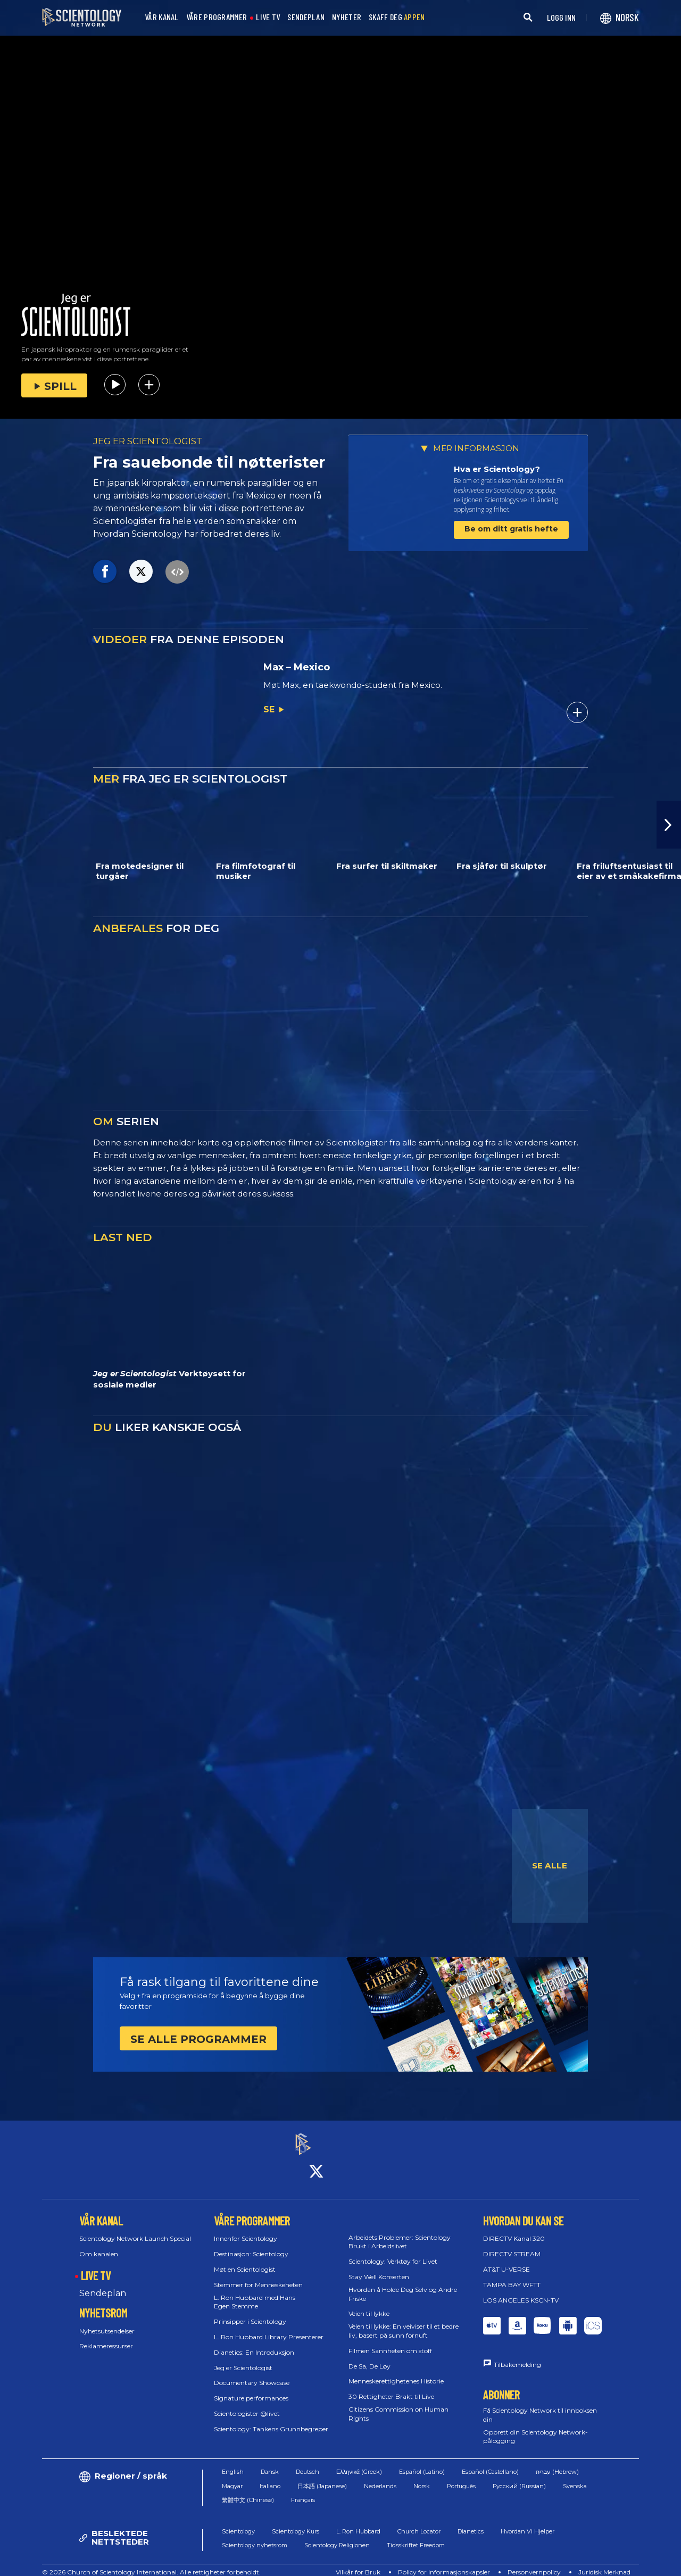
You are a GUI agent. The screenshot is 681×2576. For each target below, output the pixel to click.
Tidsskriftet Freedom (416, 2536)
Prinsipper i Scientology (250, 2312)
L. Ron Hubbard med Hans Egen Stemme (254, 2292)
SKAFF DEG (397, 17)
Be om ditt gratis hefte (511, 529)
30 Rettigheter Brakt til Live (391, 2387)
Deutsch (307, 2462)
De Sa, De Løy (369, 2357)
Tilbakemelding (517, 2355)
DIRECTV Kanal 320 (514, 2229)
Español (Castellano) (490, 2462)
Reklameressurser (106, 2337)
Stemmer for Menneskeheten (258, 2275)
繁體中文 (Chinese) (248, 2491)
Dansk (270, 2462)
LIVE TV (268, 17)
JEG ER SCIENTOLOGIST (148, 441)
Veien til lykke (368, 2304)
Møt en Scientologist (245, 2260)
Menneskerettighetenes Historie (396, 2372)
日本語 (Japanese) (322, 2476)
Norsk (421, 2476)
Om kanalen (98, 2245)
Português (461, 2476)
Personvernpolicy (534, 2562)
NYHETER (346, 17)
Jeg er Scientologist (243, 2358)
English (233, 2462)
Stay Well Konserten (378, 2267)
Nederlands (380, 2476)
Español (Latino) (422, 2462)
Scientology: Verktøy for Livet (392, 2252)
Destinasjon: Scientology (251, 2245)
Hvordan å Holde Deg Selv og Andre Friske (402, 2284)
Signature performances (251, 2389)
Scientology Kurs (295, 2521)
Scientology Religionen (337, 2536)
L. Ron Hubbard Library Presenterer (268, 2327)
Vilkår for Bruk (358, 2562)
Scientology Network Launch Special (135, 2229)
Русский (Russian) (519, 2476)
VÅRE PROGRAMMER (216, 17)
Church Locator (419, 2521)
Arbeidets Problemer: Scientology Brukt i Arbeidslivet (399, 2232)
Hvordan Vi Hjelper (527, 2521)
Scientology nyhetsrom (254, 2536)
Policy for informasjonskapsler (444, 2562)
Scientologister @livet (247, 2404)
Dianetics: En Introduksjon (254, 2343)
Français (303, 2491)
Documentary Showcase (251, 2374)
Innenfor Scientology (245, 2229)
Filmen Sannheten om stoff (390, 2341)
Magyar (232, 2476)
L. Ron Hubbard (358, 2521)
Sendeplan (102, 2284)
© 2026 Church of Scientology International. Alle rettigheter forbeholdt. (151, 2562)
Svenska (575, 2476)
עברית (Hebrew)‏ (557, 2462)
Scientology (238, 2521)
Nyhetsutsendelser (107, 2321)
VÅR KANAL (162, 17)
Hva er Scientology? (497, 469)
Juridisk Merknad (604, 2562)
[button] (669, 825)
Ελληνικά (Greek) (359, 2462)
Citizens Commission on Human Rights (398, 2404)
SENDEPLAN (306, 17)
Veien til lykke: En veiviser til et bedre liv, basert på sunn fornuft (403, 2321)
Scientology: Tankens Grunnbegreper (271, 2419)
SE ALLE (549, 1865)
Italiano (270, 2476)
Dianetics (471, 2521)
